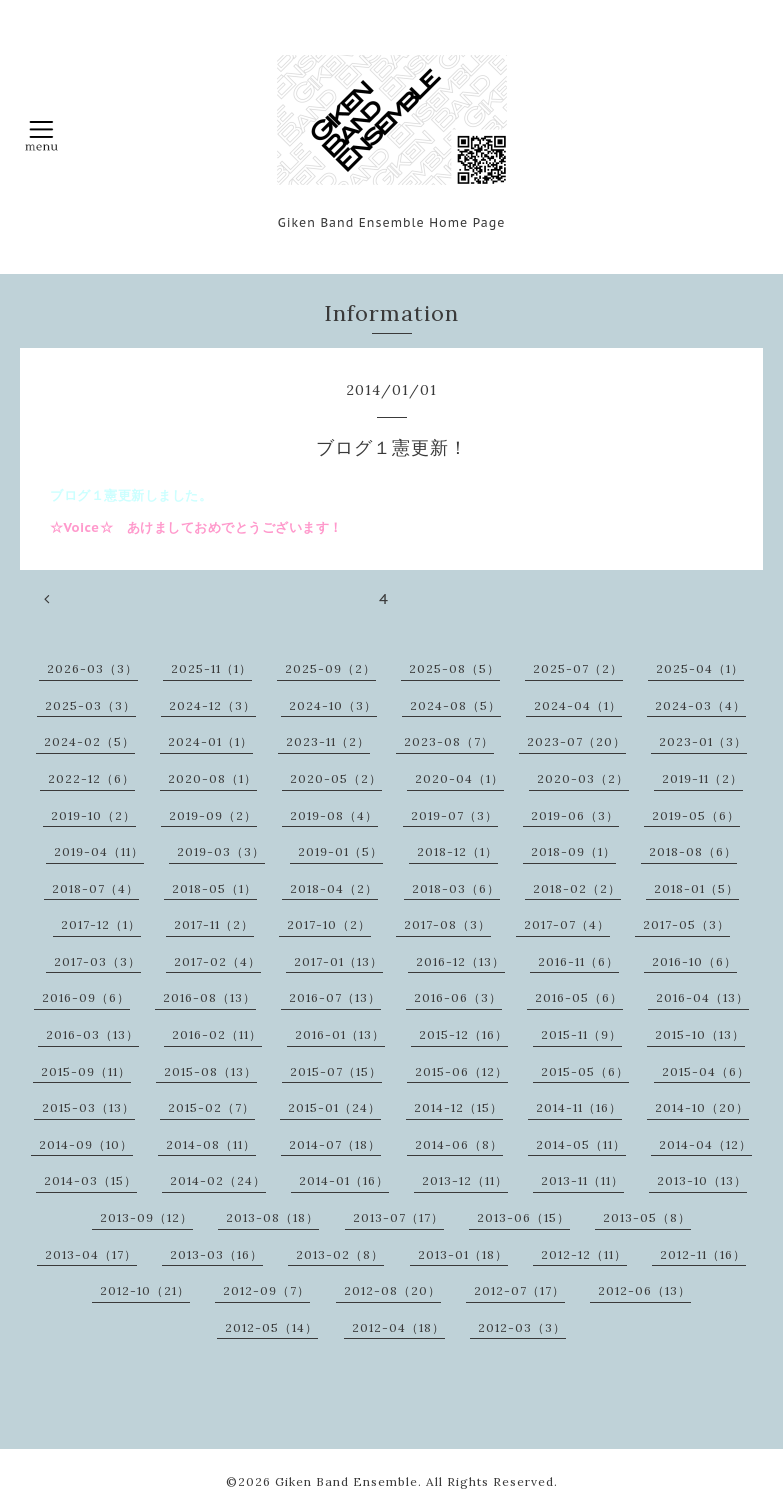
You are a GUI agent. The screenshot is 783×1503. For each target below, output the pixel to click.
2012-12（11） (584, 1254)
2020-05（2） (336, 778)
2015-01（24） (334, 1107)
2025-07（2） (578, 668)
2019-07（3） (454, 815)
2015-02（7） (211, 1107)
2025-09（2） (330, 668)
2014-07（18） (335, 1144)
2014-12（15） (458, 1107)
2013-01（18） (463, 1254)
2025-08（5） (454, 668)
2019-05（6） (696, 815)
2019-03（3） (221, 851)
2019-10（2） (93, 815)
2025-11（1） (211, 668)
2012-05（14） (271, 1327)
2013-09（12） (146, 1217)
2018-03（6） (456, 888)
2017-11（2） (214, 924)
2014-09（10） (86, 1144)
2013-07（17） (398, 1217)
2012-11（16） (703, 1254)
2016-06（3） (458, 997)
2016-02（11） (217, 1034)
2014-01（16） (344, 1180)
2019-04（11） (99, 851)
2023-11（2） (328, 741)
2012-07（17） (519, 1290)
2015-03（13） (88, 1107)
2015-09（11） (86, 1071)
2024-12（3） (212, 705)
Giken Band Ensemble (346, 1481)
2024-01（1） (210, 741)
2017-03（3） (97, 961)
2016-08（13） (209, 997)
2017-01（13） (338, 961)
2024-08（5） (455, 705)
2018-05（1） (214, 888)
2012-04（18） (398, 1327)
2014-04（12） (705, 1144)
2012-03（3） (522, 1327)
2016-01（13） (340, 1034)
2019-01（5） (340, 851)
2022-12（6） (91, 778)
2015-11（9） (581, 1034)
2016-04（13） (702, 997)
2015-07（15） (336, 1071)
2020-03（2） (583, 778)
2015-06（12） (461, 1071)
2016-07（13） (335, 997)
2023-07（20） (576, 741)
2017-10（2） (329, 924)
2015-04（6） (706, 1071)
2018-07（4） (95, 888)
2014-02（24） (218, 1180)
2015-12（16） (463, 1034)
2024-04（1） (578, 705)
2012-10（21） (145, 1290)
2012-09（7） (266, 1290)
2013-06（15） (523, 1217)
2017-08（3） (447, 924)
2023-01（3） (703, 741)
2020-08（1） (212, 778)
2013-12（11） (465, 1180)
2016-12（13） (460, 961)
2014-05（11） (581, 1144)
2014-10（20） (702, 1107)
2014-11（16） (579, 1107)
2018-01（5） (696, 888)
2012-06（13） (644, 1290)
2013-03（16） (216, 1254)
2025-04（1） (700, 668)
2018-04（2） (334, 888)
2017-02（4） (217, 961)
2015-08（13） (210, 1071)
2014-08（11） (211, 1144)
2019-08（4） (334, 815)
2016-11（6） (578, 961)
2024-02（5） (89, 741)
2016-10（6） (694, 961)
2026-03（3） (92, 668)
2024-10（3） (333, 705)
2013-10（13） (702, 1180)
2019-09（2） (213, 815)
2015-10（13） (700, 1034)
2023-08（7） (449, 741)
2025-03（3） (90, 705)
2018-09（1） (573, 851)
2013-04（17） (91, 1254)
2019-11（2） (702, 778)
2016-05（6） (579, 997)
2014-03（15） (90, 1180)
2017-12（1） (101, 924)
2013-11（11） (582, 1180)
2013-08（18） (272, 1217)
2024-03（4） (700, 705)
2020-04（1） (459, 778)
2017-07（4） (567, 924)
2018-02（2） (577, 888)
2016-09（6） (86, 997)
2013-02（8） (340, 1254)
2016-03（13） (92, 1034)
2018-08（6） (693, 851)
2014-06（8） (459, 1144)
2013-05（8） (647, 1217)
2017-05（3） (686, 924)
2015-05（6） (585, 1071)
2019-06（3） (575, 815)
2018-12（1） (457, 851)
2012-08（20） (392, 1290)
